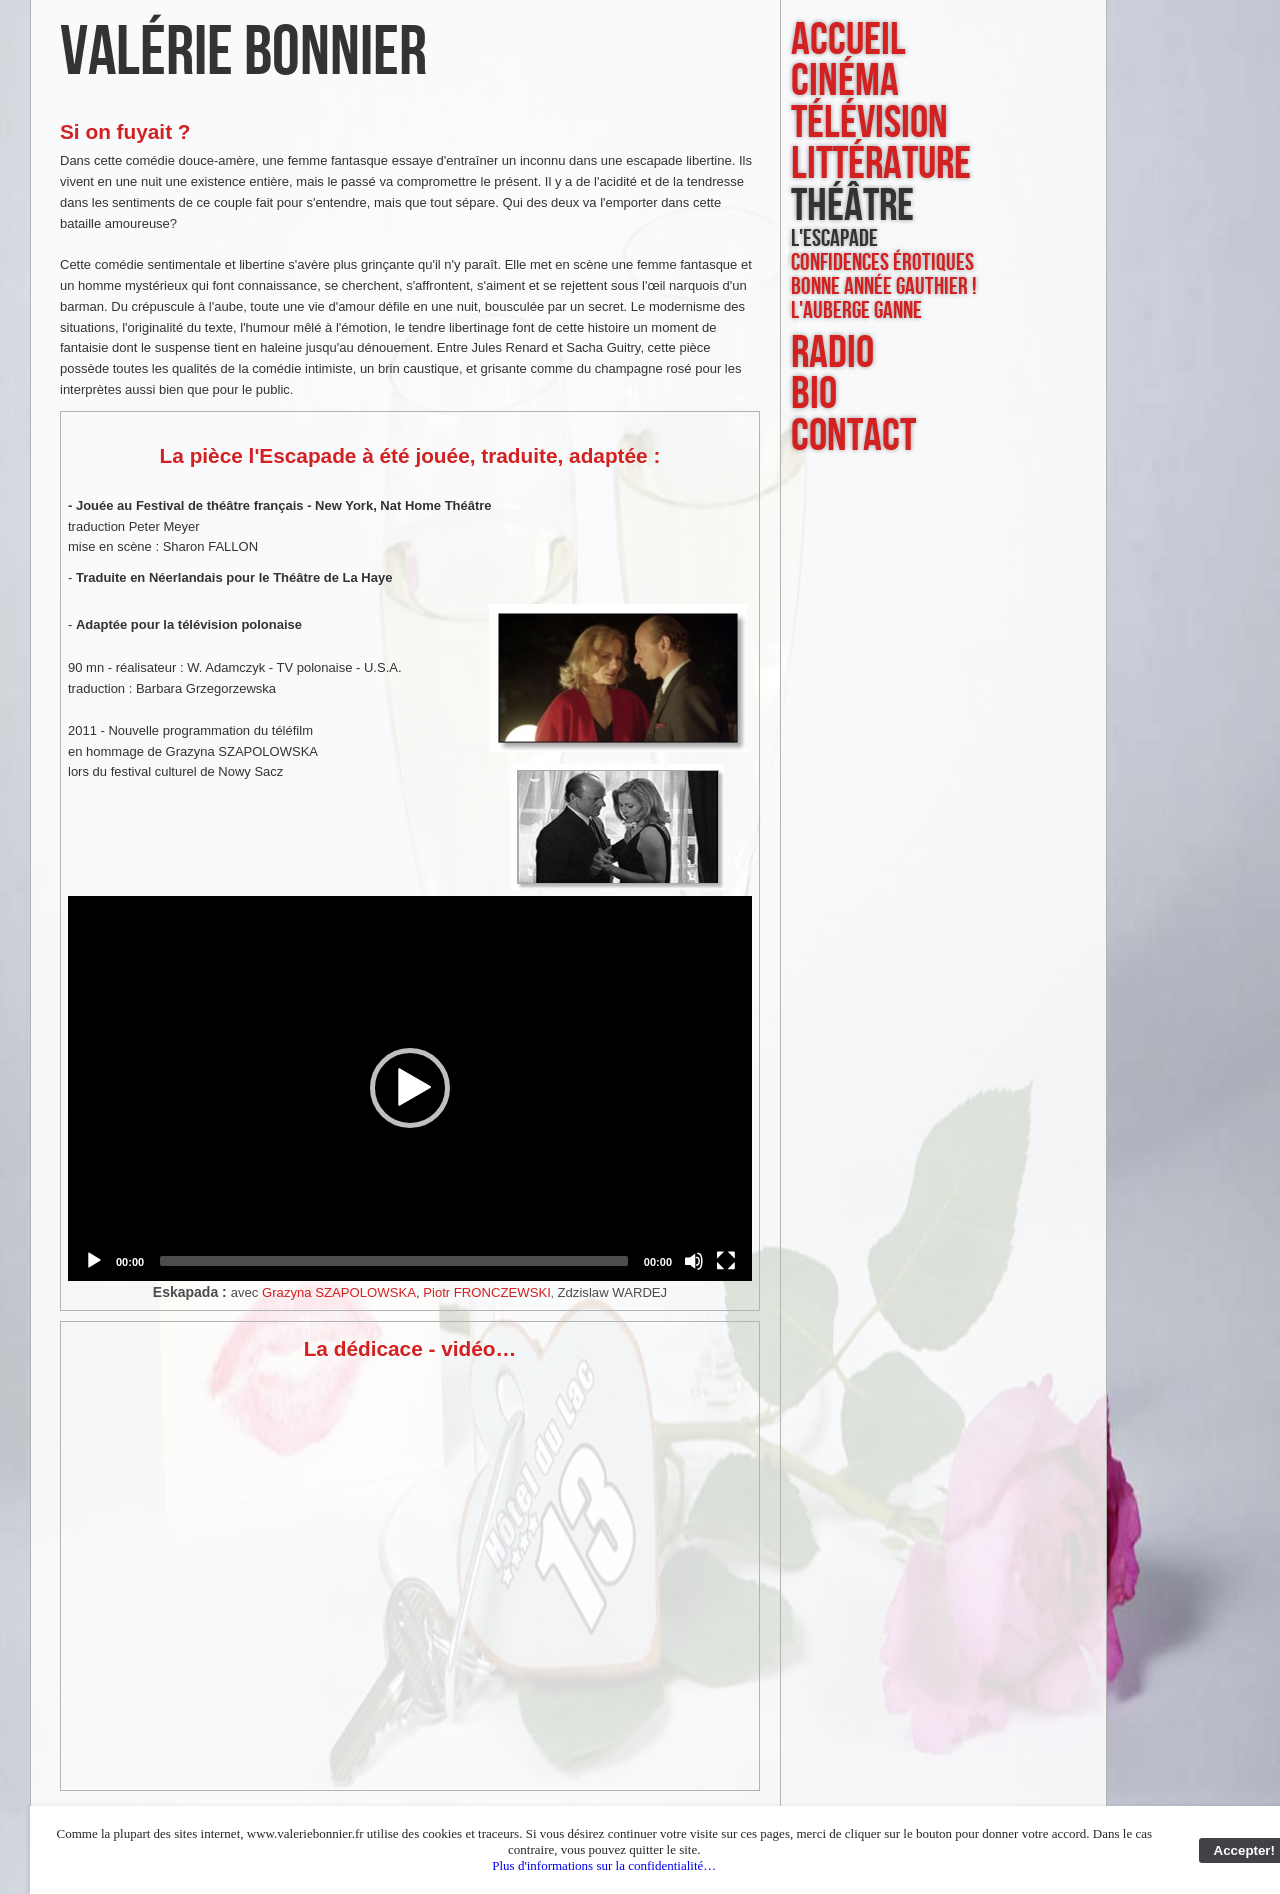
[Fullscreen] (726, 1261)
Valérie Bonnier (243, 53)
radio (832, 353)
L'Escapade (834, 239)
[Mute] (694, 1261)
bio (814, 394)
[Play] (94, 1261)
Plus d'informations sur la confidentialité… (604, 1865)
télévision (869, 123)
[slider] (394, 1261)
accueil (848, 40)
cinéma (845, 81)
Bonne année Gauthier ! (884, 287)
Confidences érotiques (882, 263)
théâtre (852, 206)
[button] (410, 1088)
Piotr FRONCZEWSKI (487, 1292)
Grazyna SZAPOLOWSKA (339, 1292)
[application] (410, 1088)
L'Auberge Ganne (856, 311)
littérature (881, 164)
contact (853, 436)
